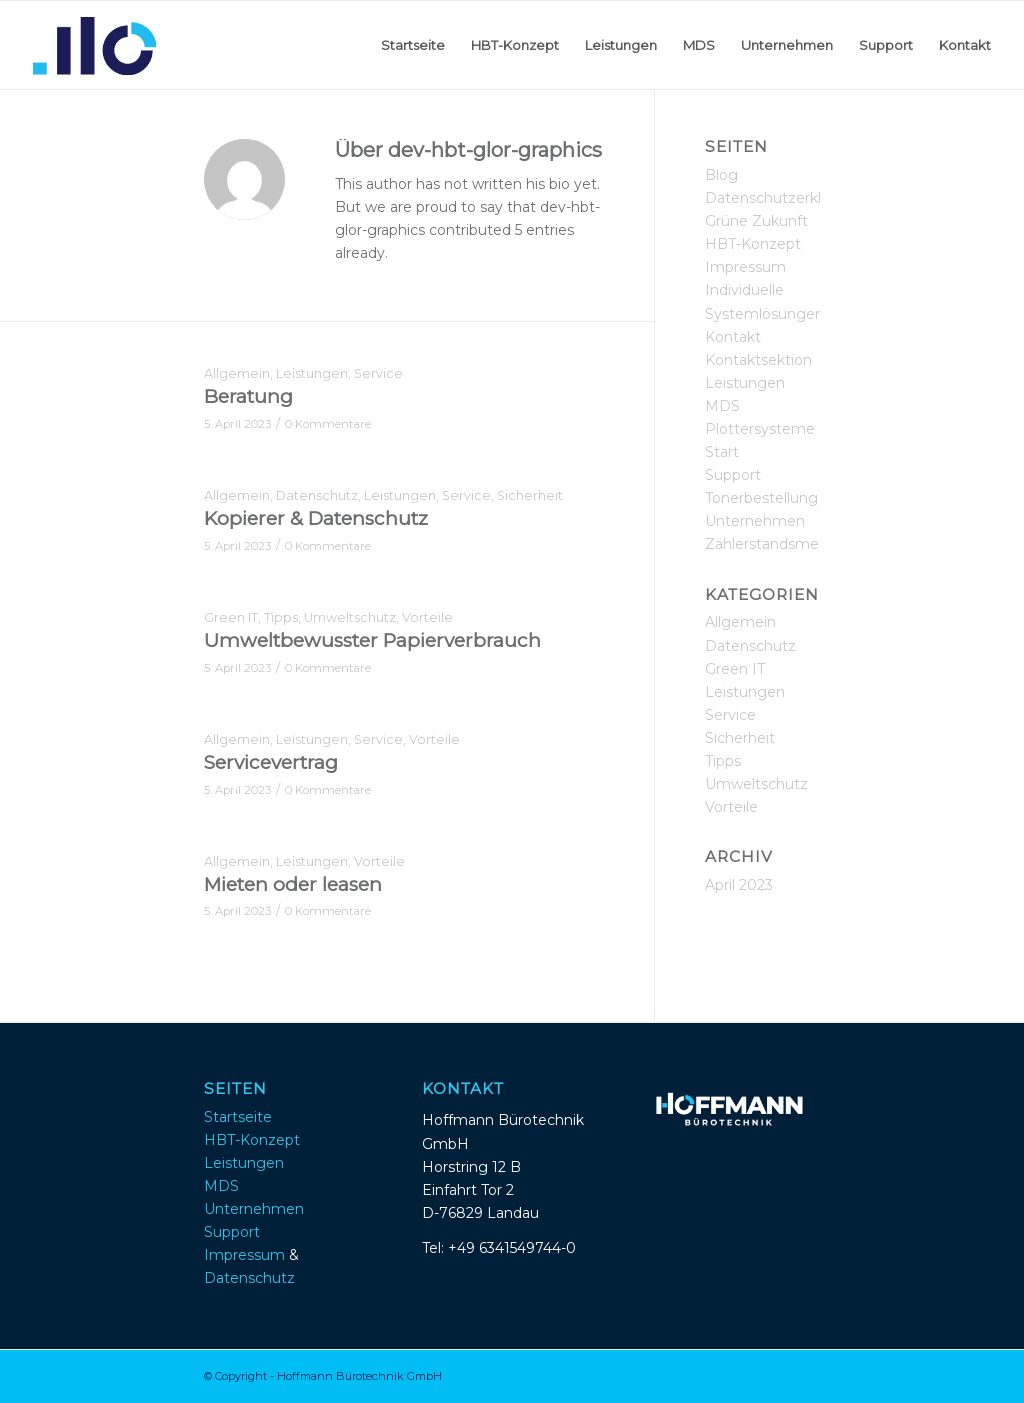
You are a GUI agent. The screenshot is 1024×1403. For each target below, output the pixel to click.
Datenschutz (317, 495)
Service (378, 373)
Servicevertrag (271, 762)
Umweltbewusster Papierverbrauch (372, 640)
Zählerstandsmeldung (782, 544)
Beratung (248, 396)
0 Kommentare (328, 424)
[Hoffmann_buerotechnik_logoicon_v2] (95, 45)
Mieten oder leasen (293, 884)
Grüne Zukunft (756, 221)
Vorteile (427, 617)
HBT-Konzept (753, 244)
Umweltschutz (350, 617)
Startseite (238, 1117)
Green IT (231, 617)
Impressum (745, 267)
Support (733, 475)
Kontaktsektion (758, 360)
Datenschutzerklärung (783, 198)
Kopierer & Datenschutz (316, 518)
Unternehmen (755, 521)
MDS (722, 406)
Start (722, 452)
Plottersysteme (760, 429)
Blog (721, 175)
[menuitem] (413, 45)
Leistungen (312, 373)
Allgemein (237, 373)
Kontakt (733, 337)
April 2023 (739, 885)
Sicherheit (530, 495)
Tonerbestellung (761, 498)
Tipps (281, 617)
